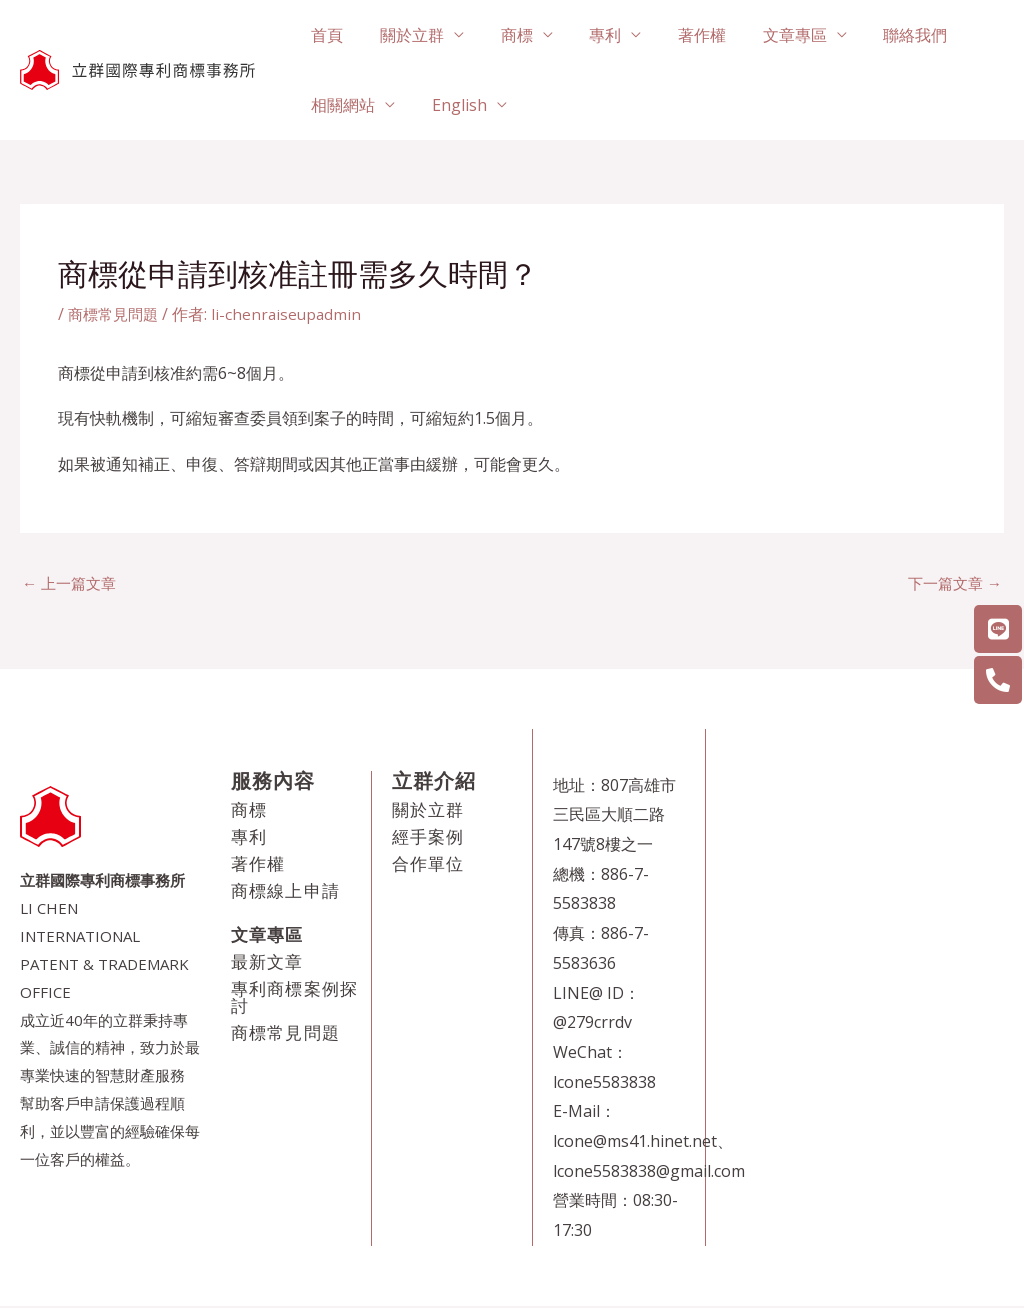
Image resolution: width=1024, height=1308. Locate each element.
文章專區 (769, 35)
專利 (589, 35)
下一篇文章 (952, 584)
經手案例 (428, 838)
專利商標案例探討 (294, 999)
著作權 (681, 35)
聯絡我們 (885, 35)
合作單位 (428, 865)
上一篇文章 (72, 584)
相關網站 (341, 105)
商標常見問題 (116, 314)
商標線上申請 (285, 892)
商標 (505, 35)
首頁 (325, 35)
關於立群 (405, 35)
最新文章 (267, 963)
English (452, 105)
